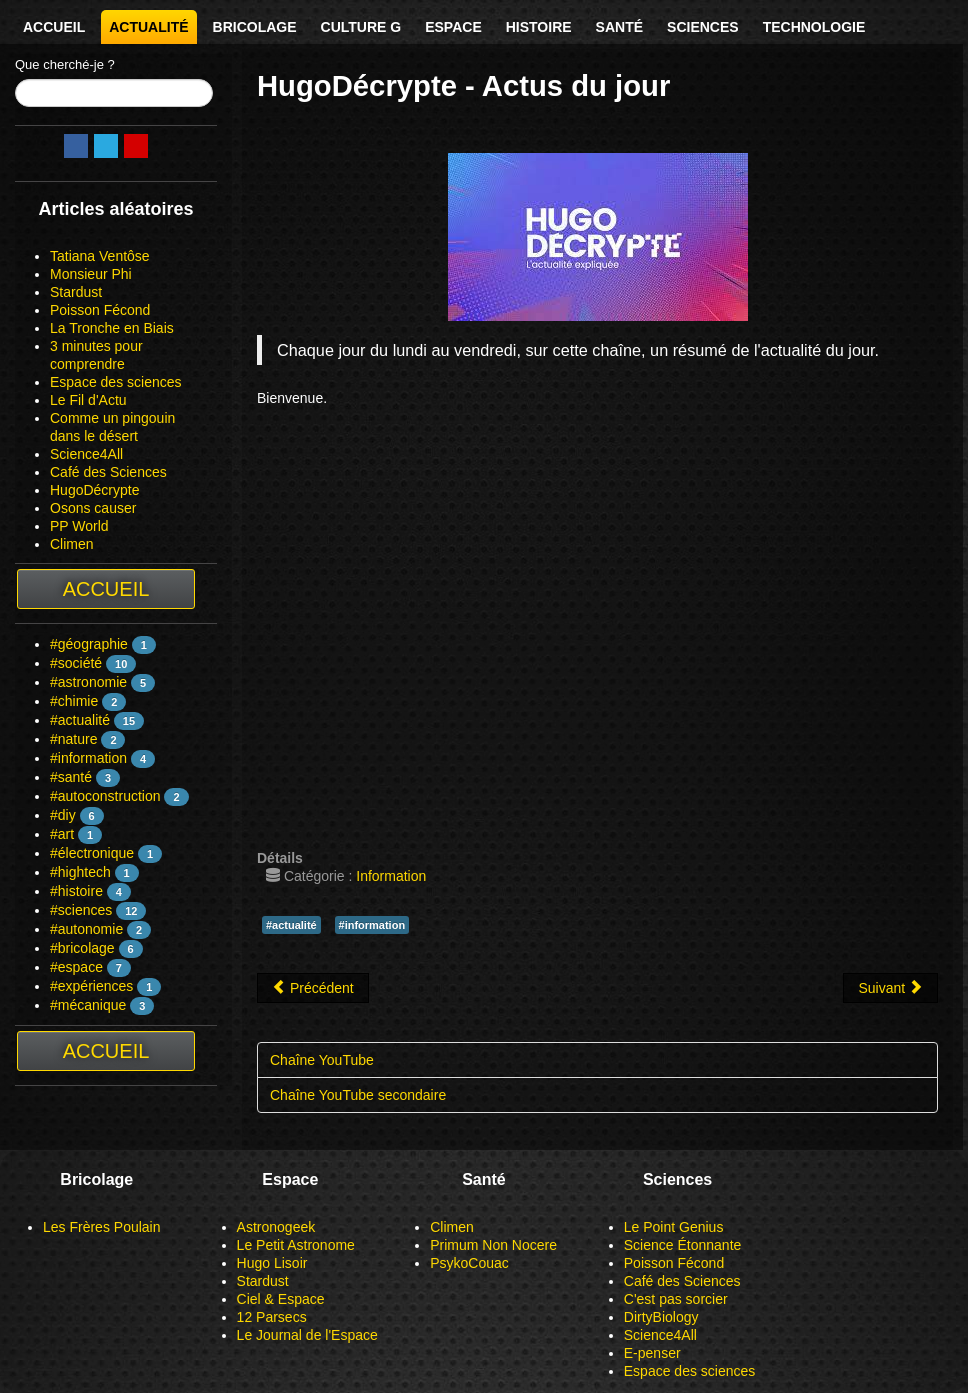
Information (391, 876)
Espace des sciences (116, 382)
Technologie (814, 27)
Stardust (76, 292)
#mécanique (88, 1005)
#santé (71, 777)
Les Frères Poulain (102, 1227)
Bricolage (255, 27)
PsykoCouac (469, 1263)
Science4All (86, 454)
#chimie (74, 701)
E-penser (652, 1353)
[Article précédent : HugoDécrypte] (313, 988)
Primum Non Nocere (493, 1245)
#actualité (80, 720)
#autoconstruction (105, 796)
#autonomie (86, 929)
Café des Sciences (108, 472)
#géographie (89, 644)
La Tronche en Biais (112, 328)
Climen (72, 544)
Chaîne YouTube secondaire (358, 1095)
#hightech (80, 872)
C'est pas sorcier (676, 1299)
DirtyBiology (661, 1317)
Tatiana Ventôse (100, 256)
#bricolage (82, 948)
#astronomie (88, 682)
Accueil (54, 27)
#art (62, 834)
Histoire (539, 27)
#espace (76, 967)
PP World (79, 526)
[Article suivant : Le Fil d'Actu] (890, 988)
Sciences (703, 27)
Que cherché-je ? (65, 64)
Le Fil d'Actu (88, 400)
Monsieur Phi (91, 274)
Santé (619, 27)
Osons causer (93, 508)
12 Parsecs (272, 1317)
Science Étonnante (683, 1245)
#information (88, 758)
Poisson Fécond (100, 310)
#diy (63, 815)
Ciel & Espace (281, 1299)
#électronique (92, 853)
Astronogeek (276, 1227)
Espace (453, 27)
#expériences (91, 986)
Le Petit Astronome (296, 1245)
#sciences (81, 910)
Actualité (148, 27)
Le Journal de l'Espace (307, 1335)
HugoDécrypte (95, 490)
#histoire (76, 891)
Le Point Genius (674, 1227)
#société (76, 663)
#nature (73, 739)
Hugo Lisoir (272, 1263)
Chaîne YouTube (322, 1060)
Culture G (361, 27)
